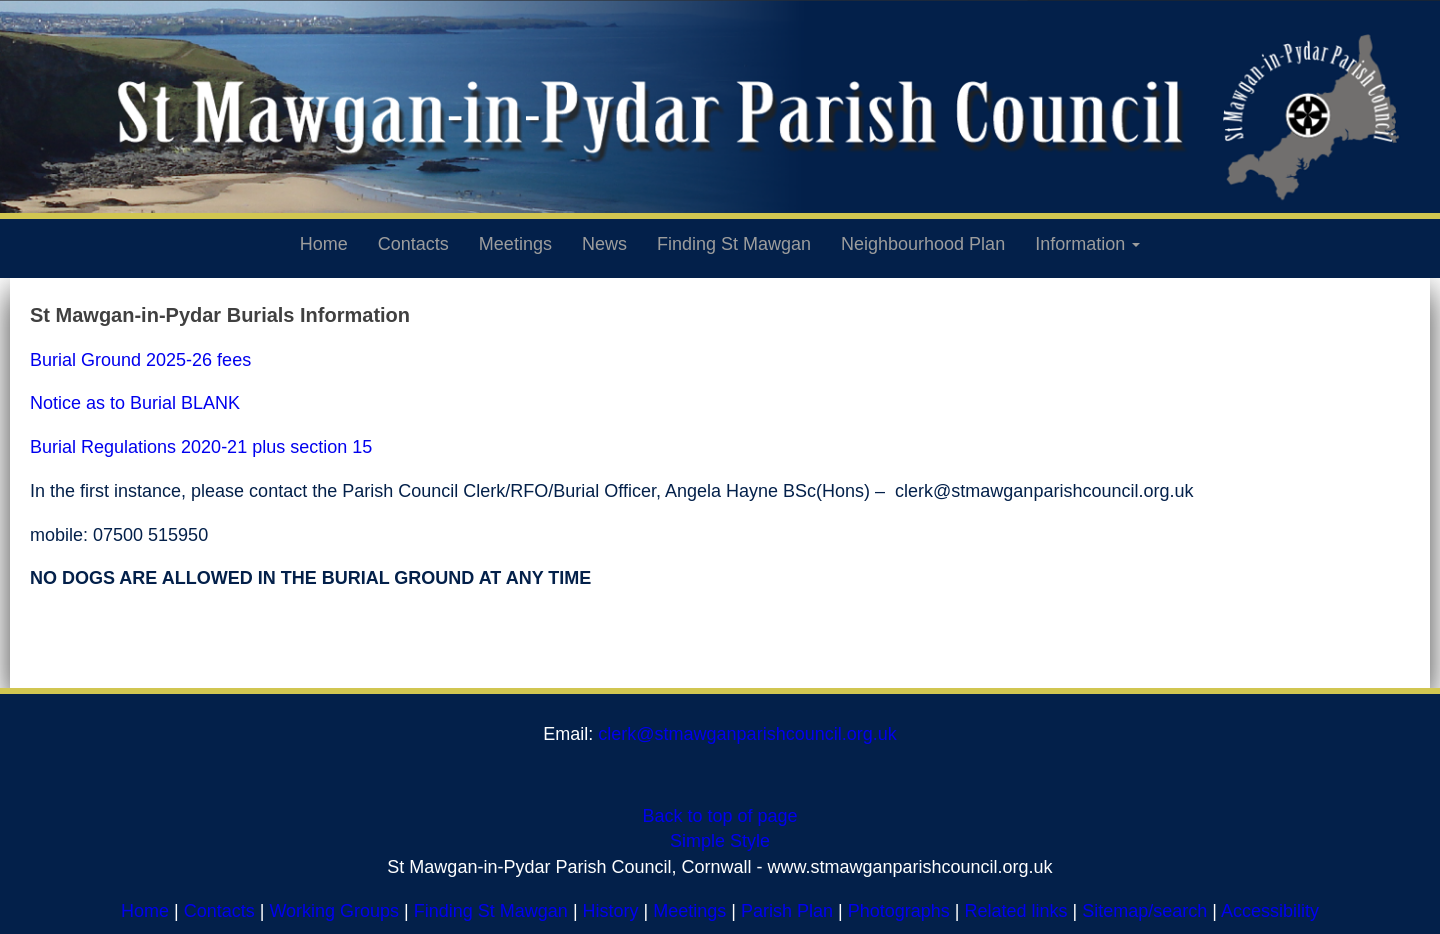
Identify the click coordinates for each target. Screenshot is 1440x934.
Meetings (515, 244)
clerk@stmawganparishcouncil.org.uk (747, 734)
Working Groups (334, 911)
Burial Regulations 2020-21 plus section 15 (201, 447)
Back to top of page (719, 816)
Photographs (899, 911)
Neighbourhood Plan (923, 244)
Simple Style (720, 841)
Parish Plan (787, 911)
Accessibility (1270, 911)
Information (1087, 244)
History (611, 911)
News (604, 244)
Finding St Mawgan (734, 244)
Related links (1016, 911)
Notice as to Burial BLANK (135, 403)
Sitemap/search (1144, 911)
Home (324, 244)
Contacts (413, 244)
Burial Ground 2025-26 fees (140, 360)
